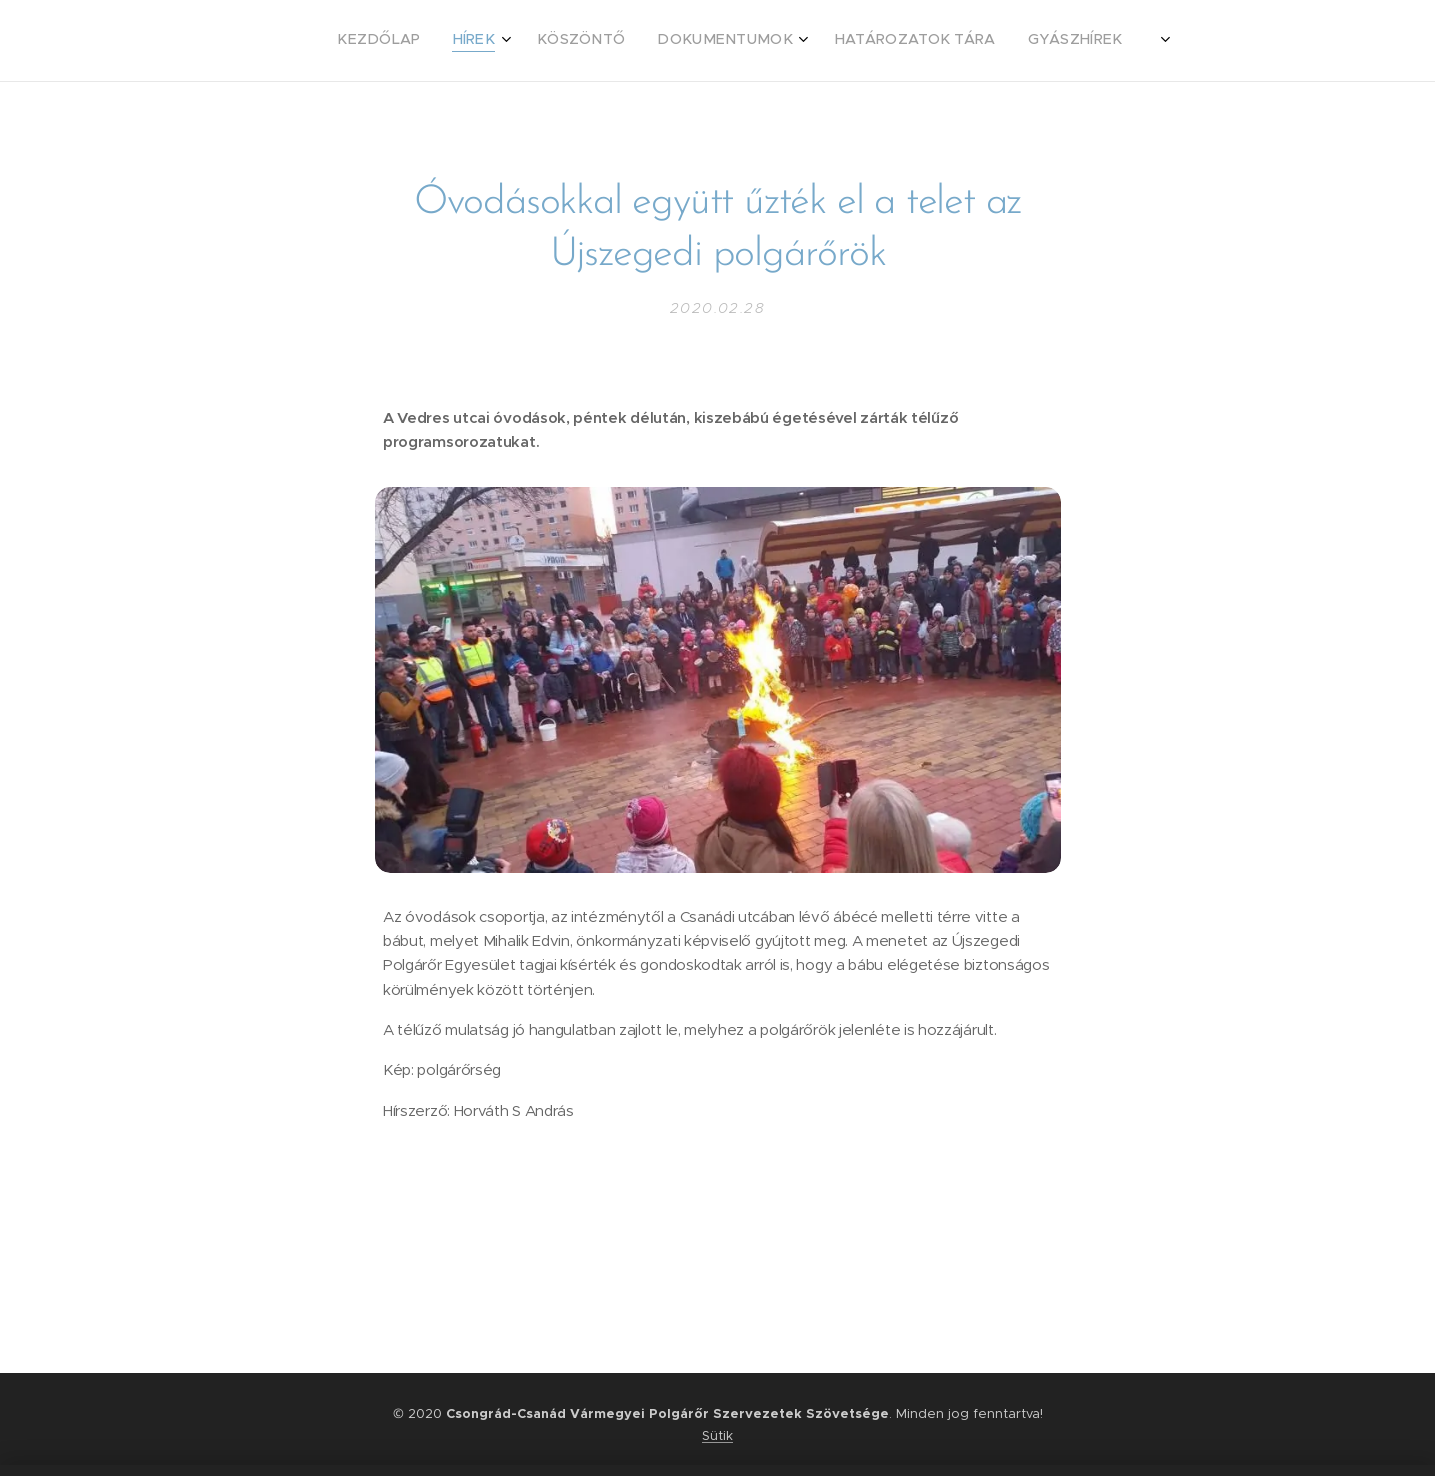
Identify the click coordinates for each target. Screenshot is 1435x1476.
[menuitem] (791, 41)
